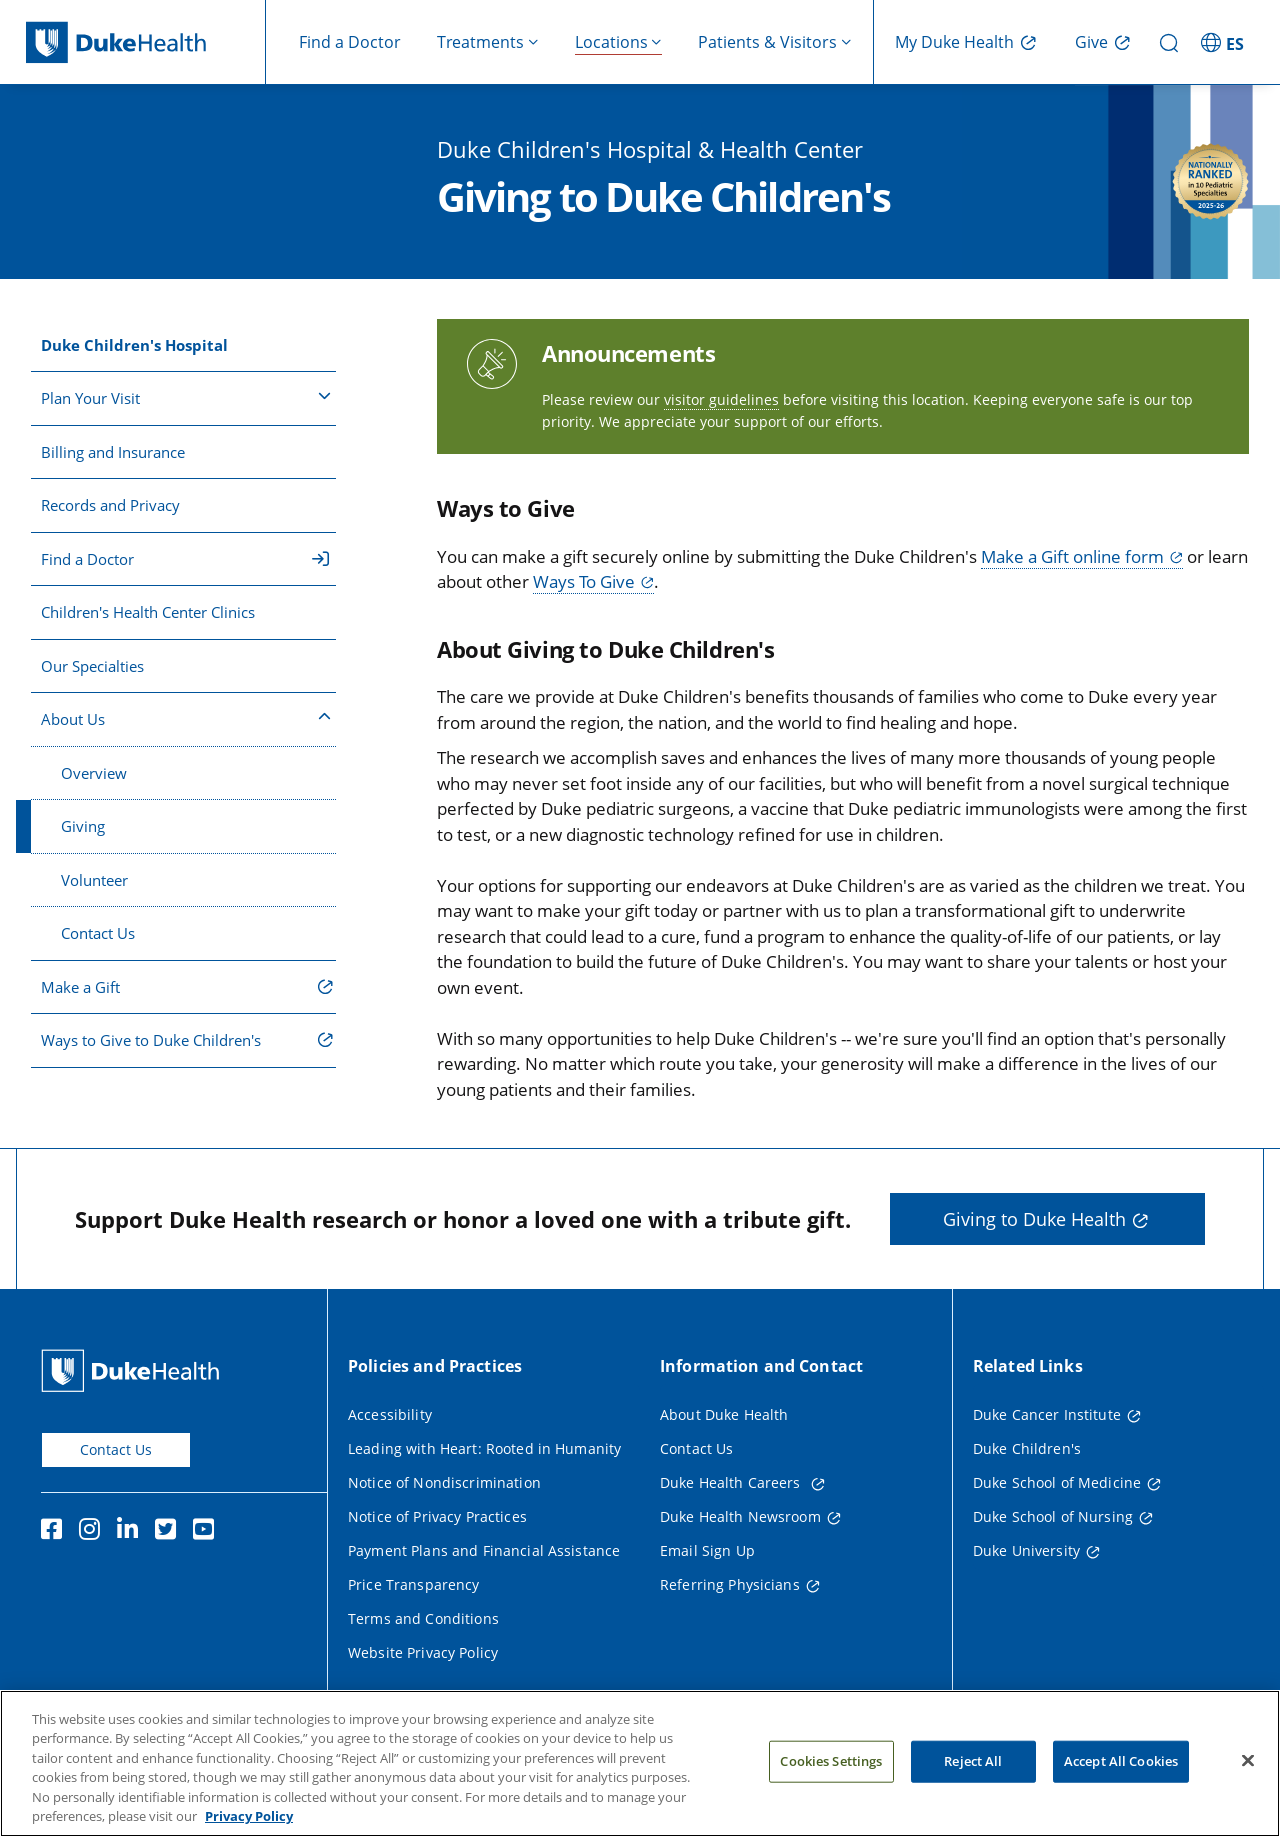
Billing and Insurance (113, 452)
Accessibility (390, 1414)
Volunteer (94, 880)
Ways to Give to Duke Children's (151, 1040)
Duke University (1026, 1550)
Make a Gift (80, 987)
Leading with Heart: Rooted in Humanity (484, 1448)
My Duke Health (954, 42)
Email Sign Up (707, 1550)
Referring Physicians (730, 1584)
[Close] (1248, 1766)
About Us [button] (186, 718)
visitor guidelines (721, 399)
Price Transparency (414, 1584)
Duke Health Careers (732, 1482)
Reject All (973, 1766)
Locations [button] (611, 42)
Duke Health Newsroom (740, 1516)
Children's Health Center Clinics (148, 612)
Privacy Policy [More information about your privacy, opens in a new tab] (249, 1822)
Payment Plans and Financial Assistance (484, 1550)
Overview (94, 773)
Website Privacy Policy (423, 1652)
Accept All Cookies (1121, 1766)
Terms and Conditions (423, 1618)
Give (1091, 42)
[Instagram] (94, 1532)
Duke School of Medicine (1057, 1482)
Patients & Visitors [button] (767, 42)
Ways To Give (584, 581)
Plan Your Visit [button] (186, 397)
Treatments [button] (480, 42)
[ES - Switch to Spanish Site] (1225, 42)
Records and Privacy (110, 505)
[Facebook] (56, 1532)
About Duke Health (724, 1414)
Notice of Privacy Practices (437, 1516)
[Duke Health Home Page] (134, 1370)
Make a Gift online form (1072, 556)
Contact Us (98, 933)
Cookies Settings (831, 1766)
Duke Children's (1027, 1448)
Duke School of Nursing (1053, 1516)
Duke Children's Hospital (134, 345)
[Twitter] (170, 1532)
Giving (83, 826)
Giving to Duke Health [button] (1034, 1219)
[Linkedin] (132, 1532)
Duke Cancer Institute (1047, 1414)
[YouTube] (208, 1532)
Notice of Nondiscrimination (444, 1482)
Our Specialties (92, 666)
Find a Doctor (350, 42)
